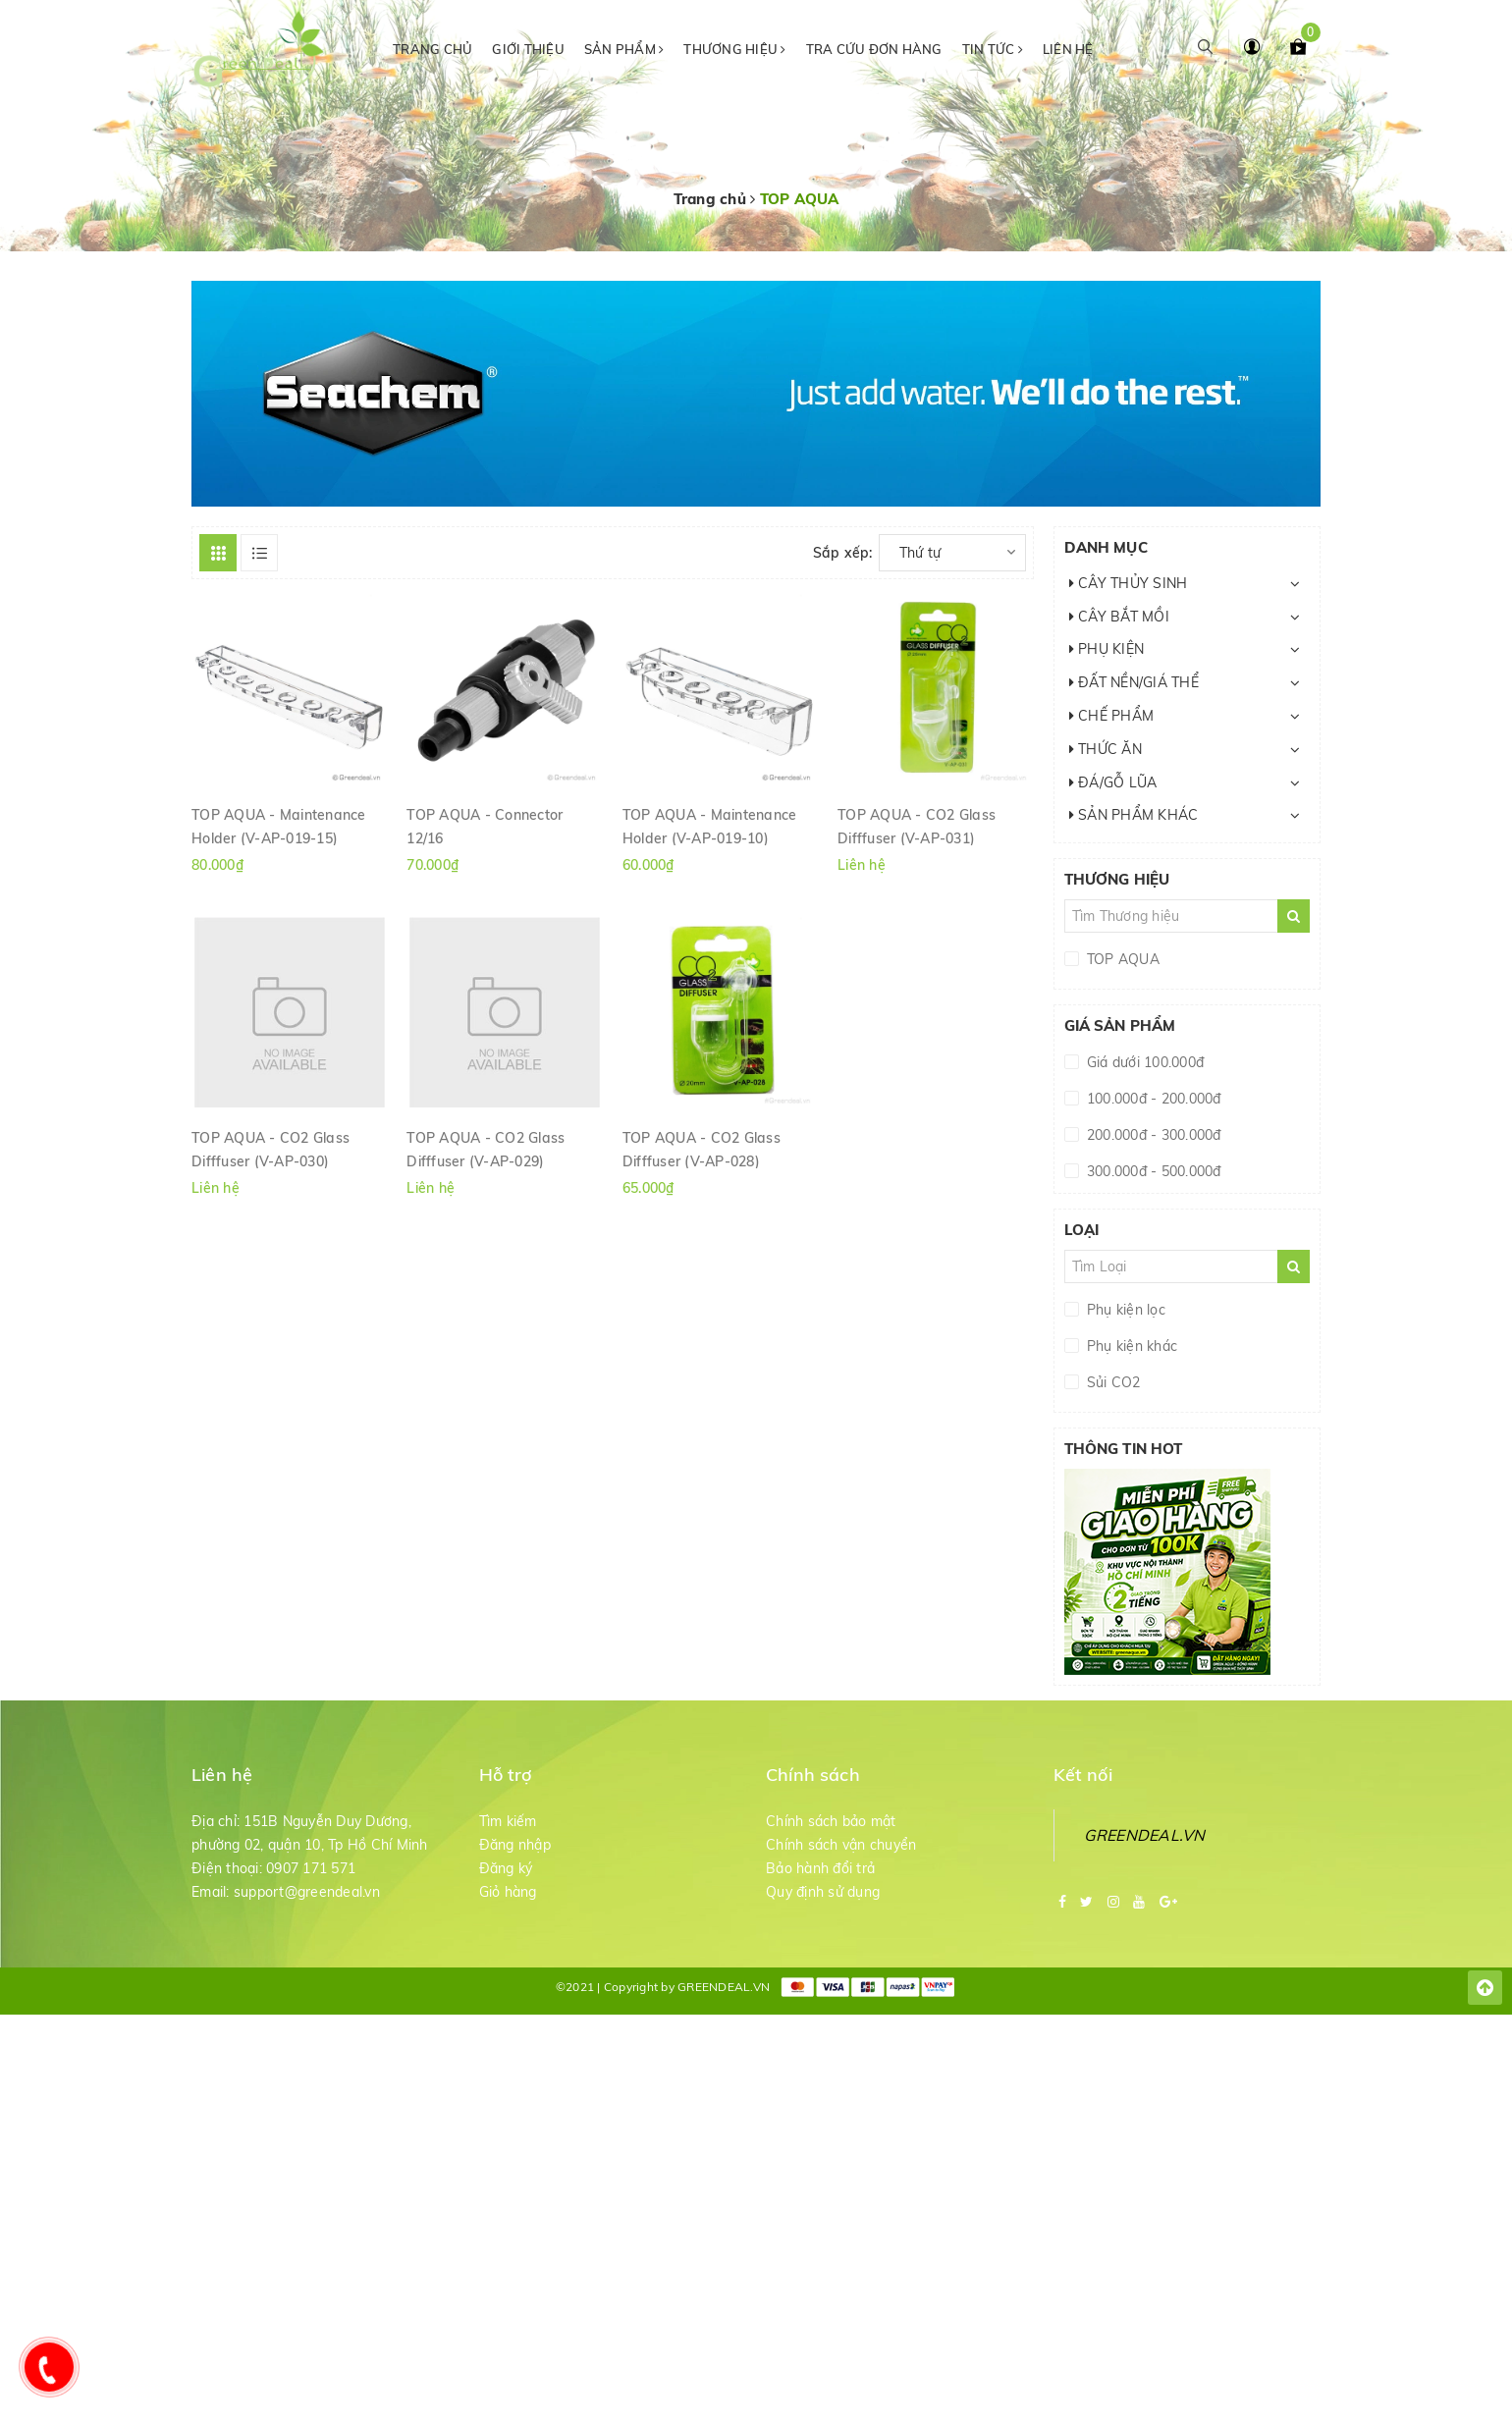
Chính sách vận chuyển (841, 1845)
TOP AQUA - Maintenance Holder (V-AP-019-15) (278, 825)
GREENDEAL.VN (1145, 1835)
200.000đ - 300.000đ (1152, 1135)
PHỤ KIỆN (1107, 649)
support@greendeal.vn (307, 1892)
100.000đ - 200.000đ (1152, 1098)
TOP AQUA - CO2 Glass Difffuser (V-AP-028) (701, 1148)
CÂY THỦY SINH (1128, 583)
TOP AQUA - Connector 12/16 (484, 825)
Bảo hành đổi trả (820, 1868)
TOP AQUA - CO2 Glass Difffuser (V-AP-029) (485, 1148)
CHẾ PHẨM (1112, 716)
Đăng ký (506, 1868)
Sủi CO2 (1112, 1382)
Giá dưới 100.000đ (1144, 1062)
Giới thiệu (528, 49)
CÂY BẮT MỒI (1119, 616)
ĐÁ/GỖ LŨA (1113, 782)
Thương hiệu (734, 49)
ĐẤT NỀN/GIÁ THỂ (1134, 682)
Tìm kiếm (508, 1821)
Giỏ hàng (508, 1892)
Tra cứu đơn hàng (874, 49)
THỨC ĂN (1105, 749)
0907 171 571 (310, 1868)
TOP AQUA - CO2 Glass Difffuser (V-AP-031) (916, 825)
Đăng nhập (515, 1845)
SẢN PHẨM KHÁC (1134, 815)
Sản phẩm (624, 49)
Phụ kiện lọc (1124, 1310)
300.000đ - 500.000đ (1152, 1171)
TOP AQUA (1121, 959)
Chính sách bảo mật (831, 1821)
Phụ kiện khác (1130, 1346)
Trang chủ (432, 49)
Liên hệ (1068, 49)
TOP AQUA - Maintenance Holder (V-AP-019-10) (709, 825)
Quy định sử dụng (823, 1892)
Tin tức (992, 49)
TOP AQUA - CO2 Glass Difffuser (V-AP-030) (270, 1148)
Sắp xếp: (843, 553)
